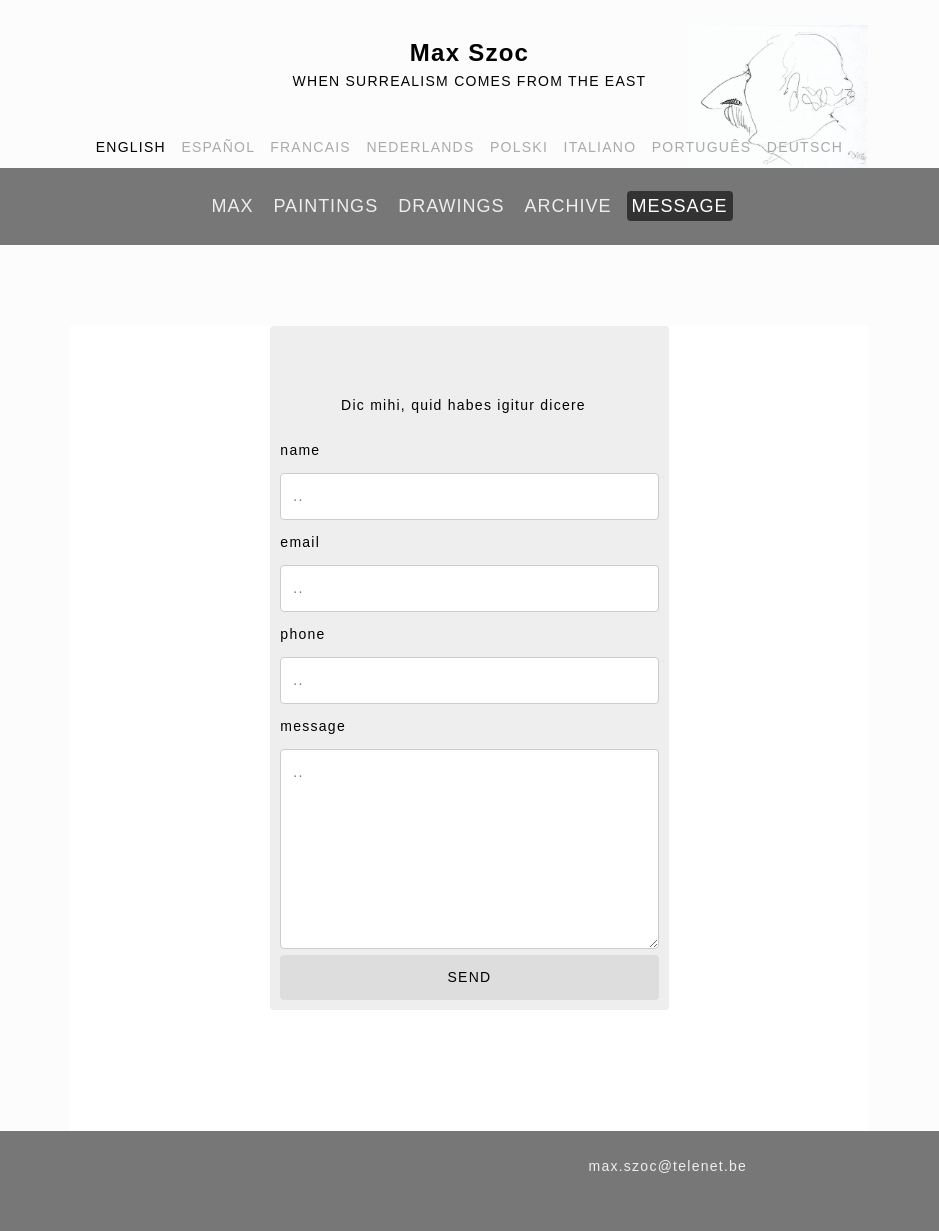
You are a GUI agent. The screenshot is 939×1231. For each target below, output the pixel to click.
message (313, 726)
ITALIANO (600, 147)
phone (302, 634)
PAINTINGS (325, 206)
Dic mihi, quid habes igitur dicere (463, 405)
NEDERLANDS (420, 147)
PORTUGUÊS (702, 147)
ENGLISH (131, 147)
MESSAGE (680, 206)
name (300, 450)
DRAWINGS (451, 206)
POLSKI (519, 147)
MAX (232, 206)
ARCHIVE (567, 206)
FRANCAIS (310, 147)
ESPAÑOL (217, 147)
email (300, 542)
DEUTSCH (805, 147)
